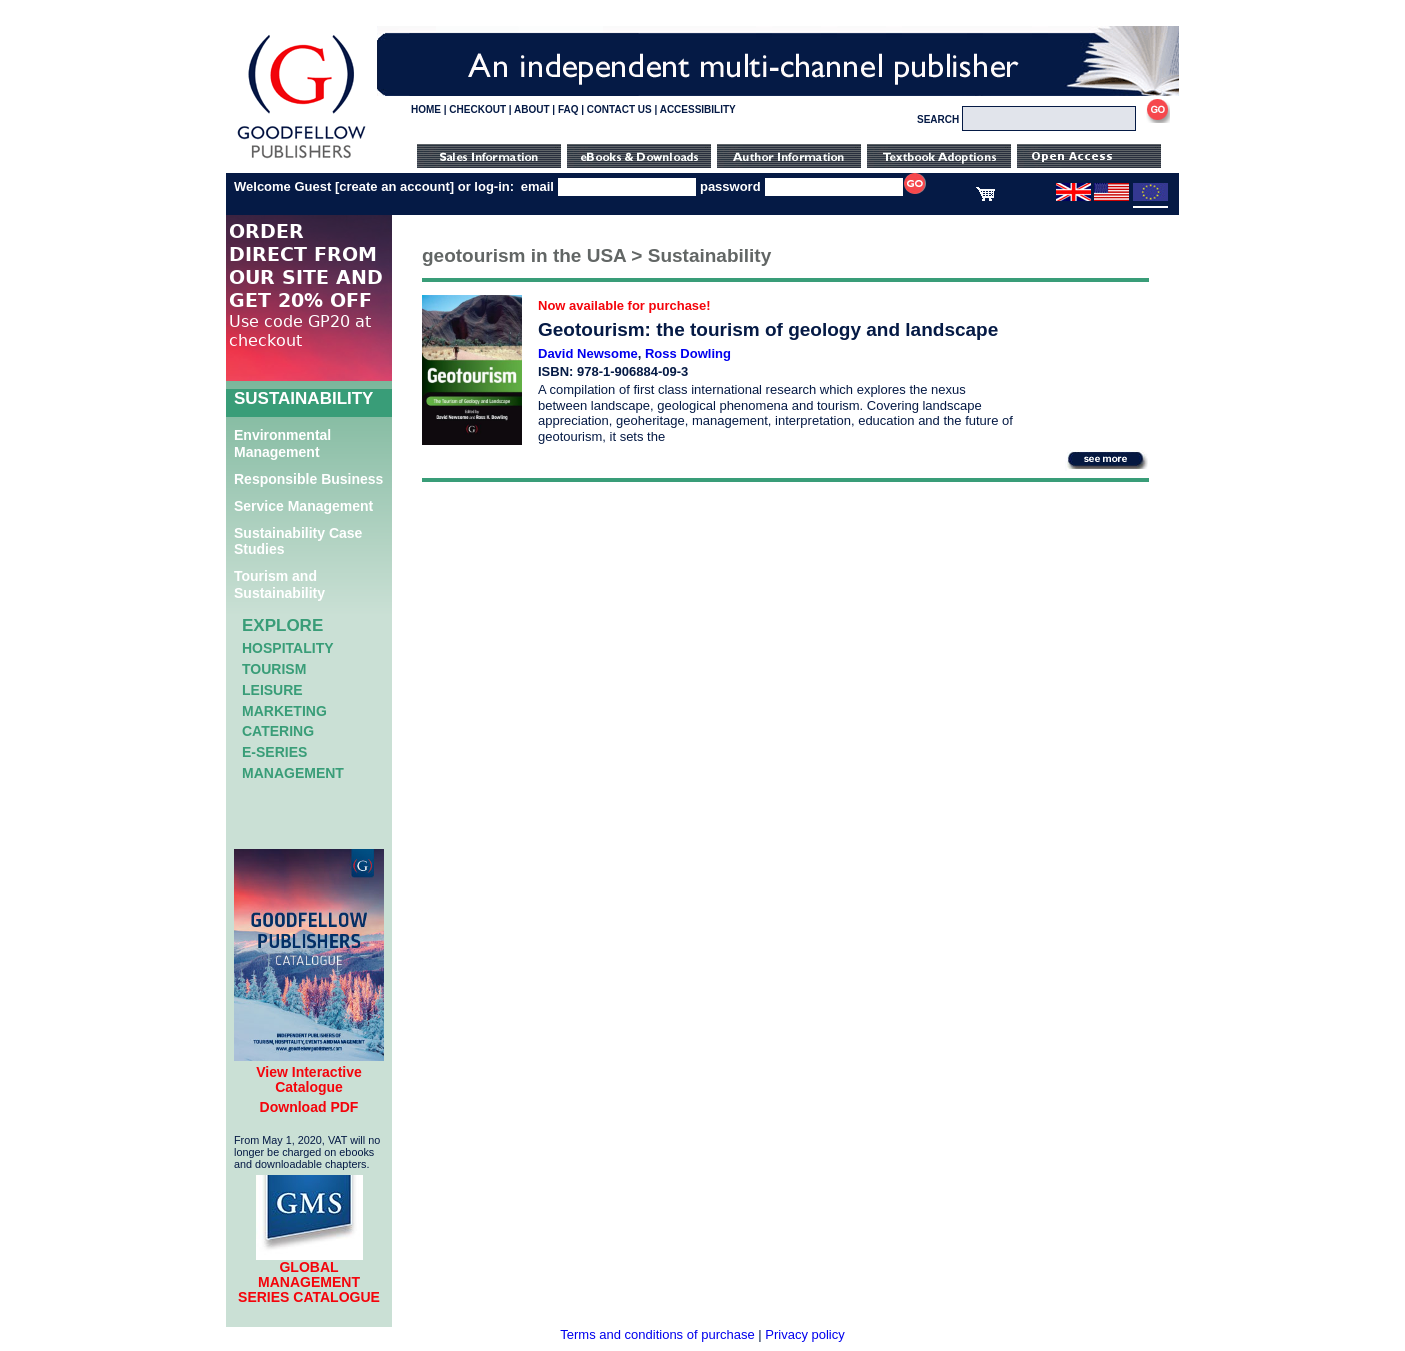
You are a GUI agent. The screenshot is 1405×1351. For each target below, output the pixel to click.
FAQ (568, 109)
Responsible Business (308, 479)
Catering (278, 731)
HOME (426, 109)
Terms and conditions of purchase (657, 1334)
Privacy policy (804, 1334)
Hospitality (288, 648)
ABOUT (532, 109)
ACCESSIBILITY (698, 109)
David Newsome (588, 353)
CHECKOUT (477, 109)
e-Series (274, 752)
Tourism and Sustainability (279, 584)
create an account (394, 186)
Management (293, 773)
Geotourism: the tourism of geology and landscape (768, 329)
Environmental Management (282, 443)
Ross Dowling (688, 353)
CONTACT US (619, 109)
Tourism (274, 669)
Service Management (303, 506)
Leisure (272, 690)
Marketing (284, 711)
